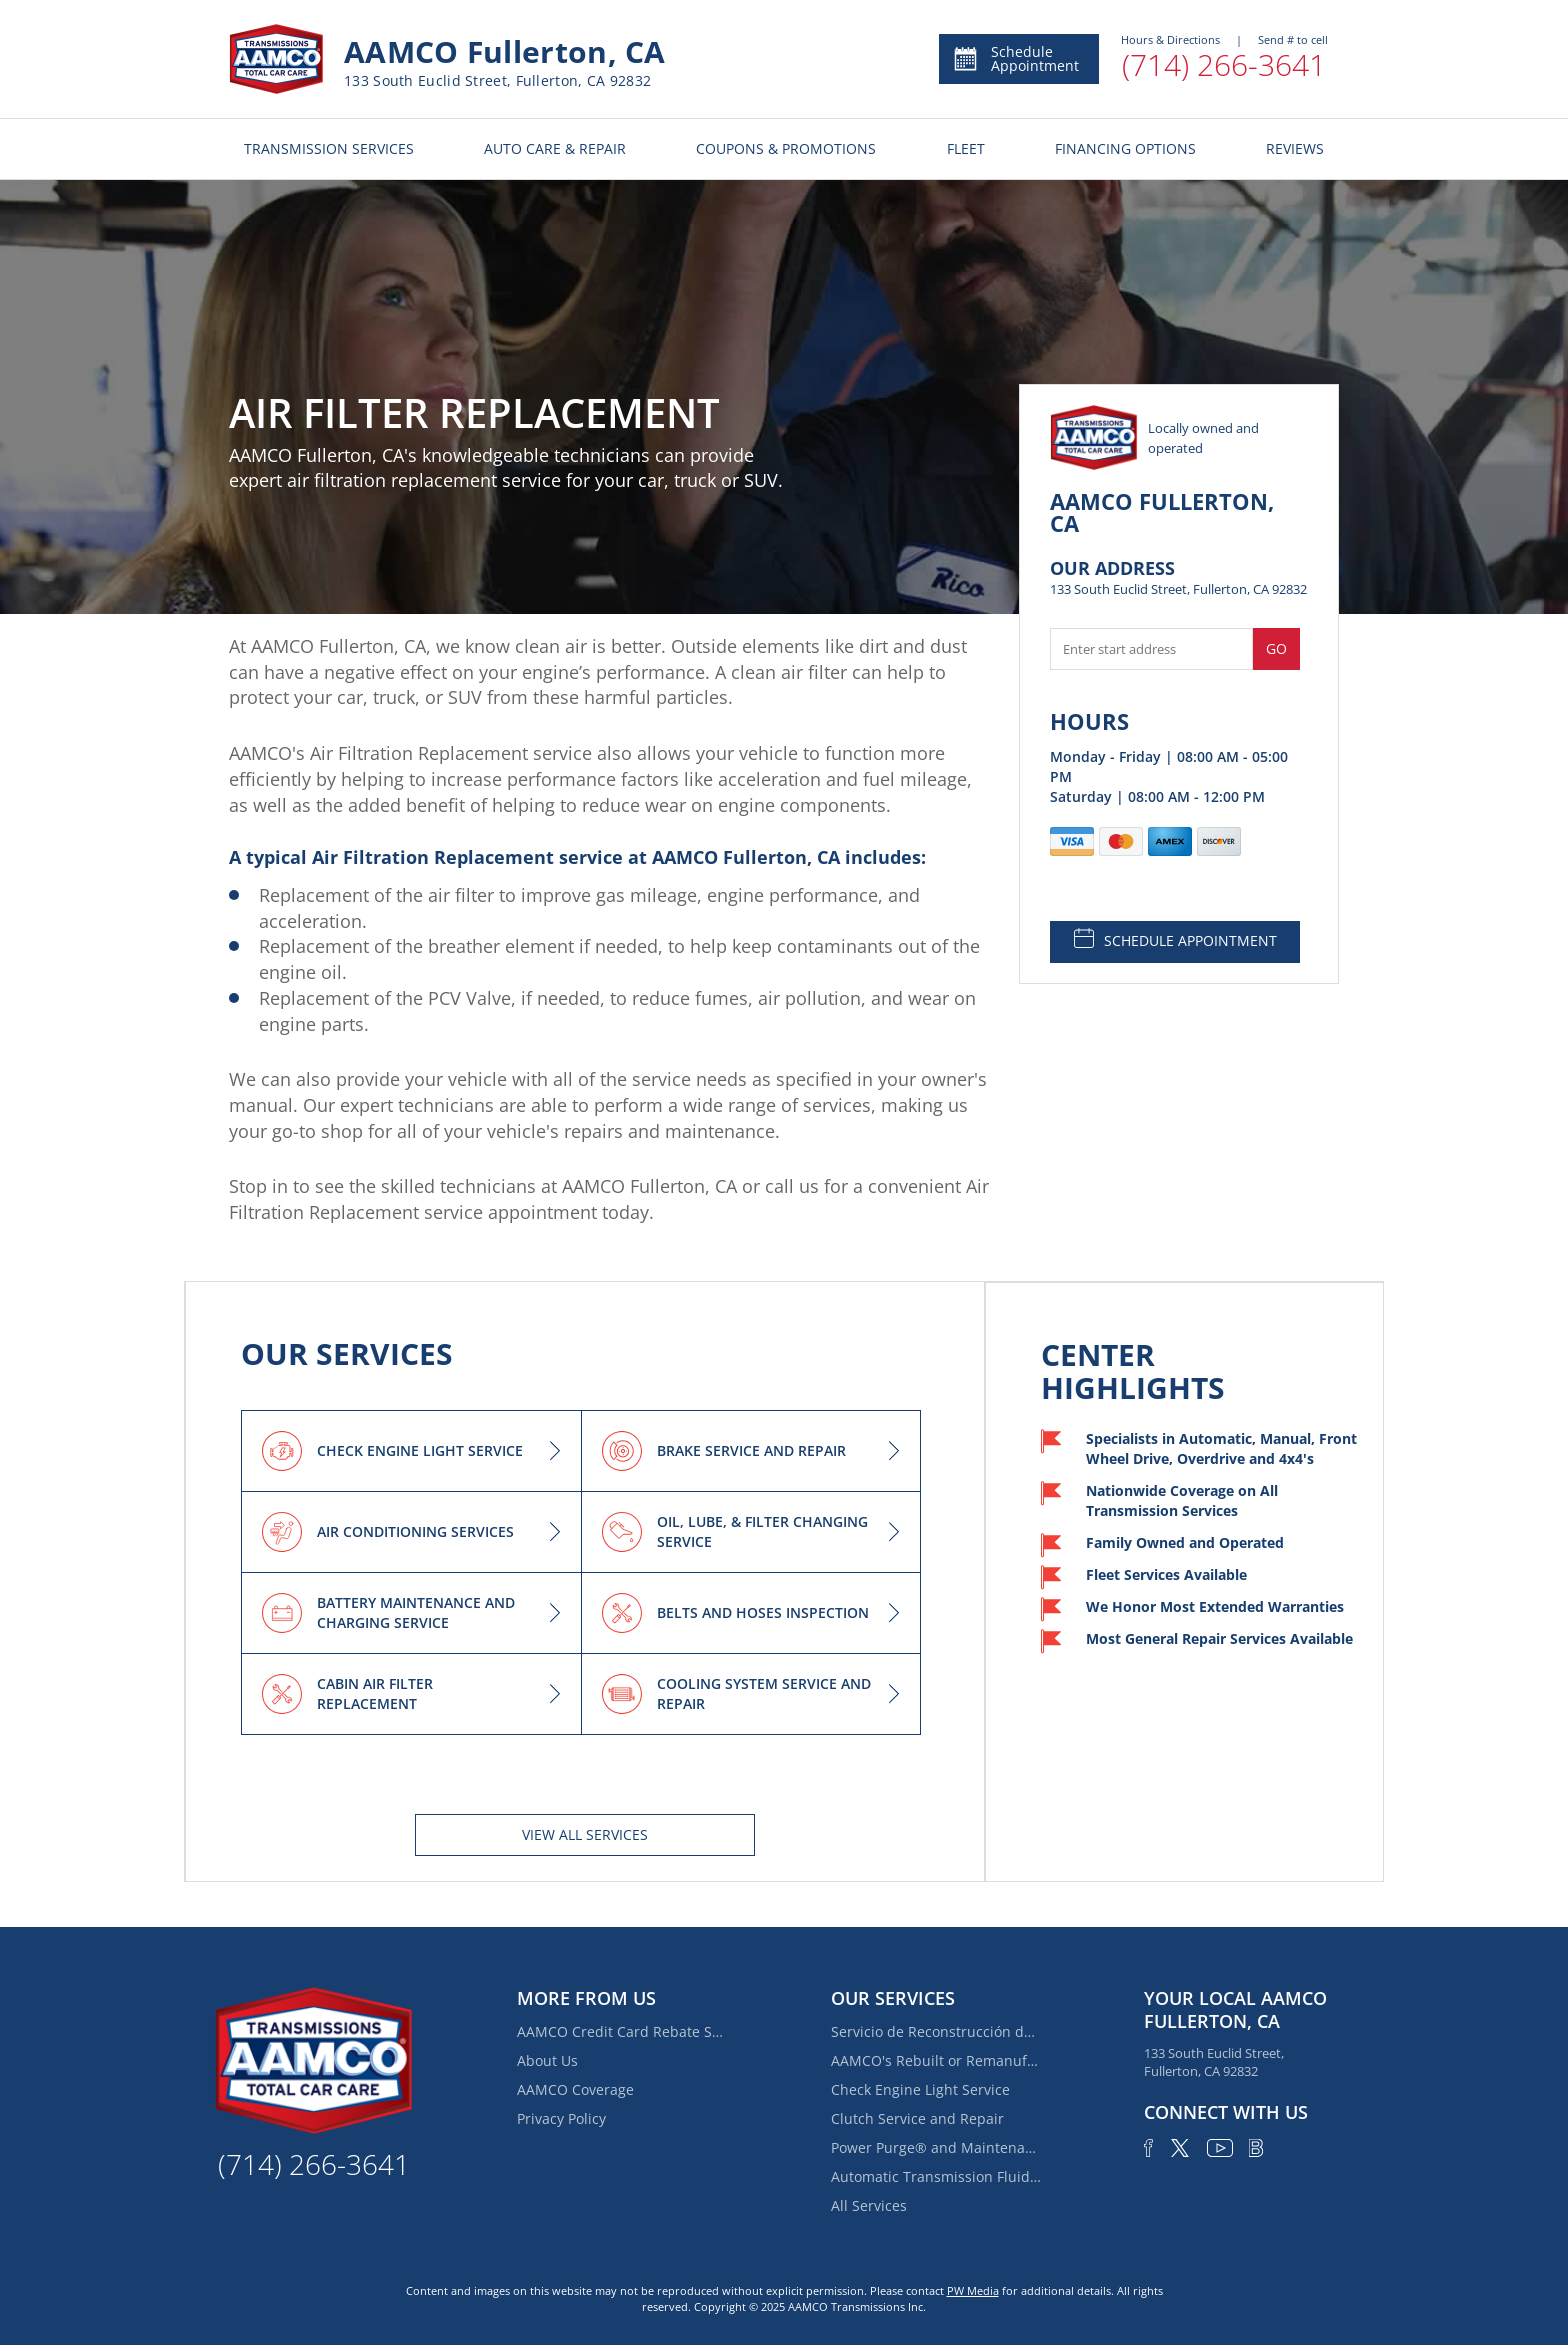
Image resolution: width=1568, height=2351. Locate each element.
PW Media (973, 2290)
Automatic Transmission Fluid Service (936, 2176)
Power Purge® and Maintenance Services (936, 2147)
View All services (585, 1834)
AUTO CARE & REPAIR (555, 148)
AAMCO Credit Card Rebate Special (622, 2031)
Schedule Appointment (1015, 58)
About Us (547, 2060)
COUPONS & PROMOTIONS (786, 148)
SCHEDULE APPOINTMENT (1175, 939)
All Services (869, 2205)
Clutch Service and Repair (917, 2118)
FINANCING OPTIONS (1125, 148)
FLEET (966, 148)
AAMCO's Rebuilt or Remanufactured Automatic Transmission (936, 2060)
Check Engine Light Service (920, 2089)
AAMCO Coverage (575, 2089)
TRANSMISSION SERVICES (329, 148)
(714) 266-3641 (1224, 64)
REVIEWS (1295, 148)
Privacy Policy (561, 2118)
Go (1276, 648)
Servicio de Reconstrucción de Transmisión (936, 2031)
